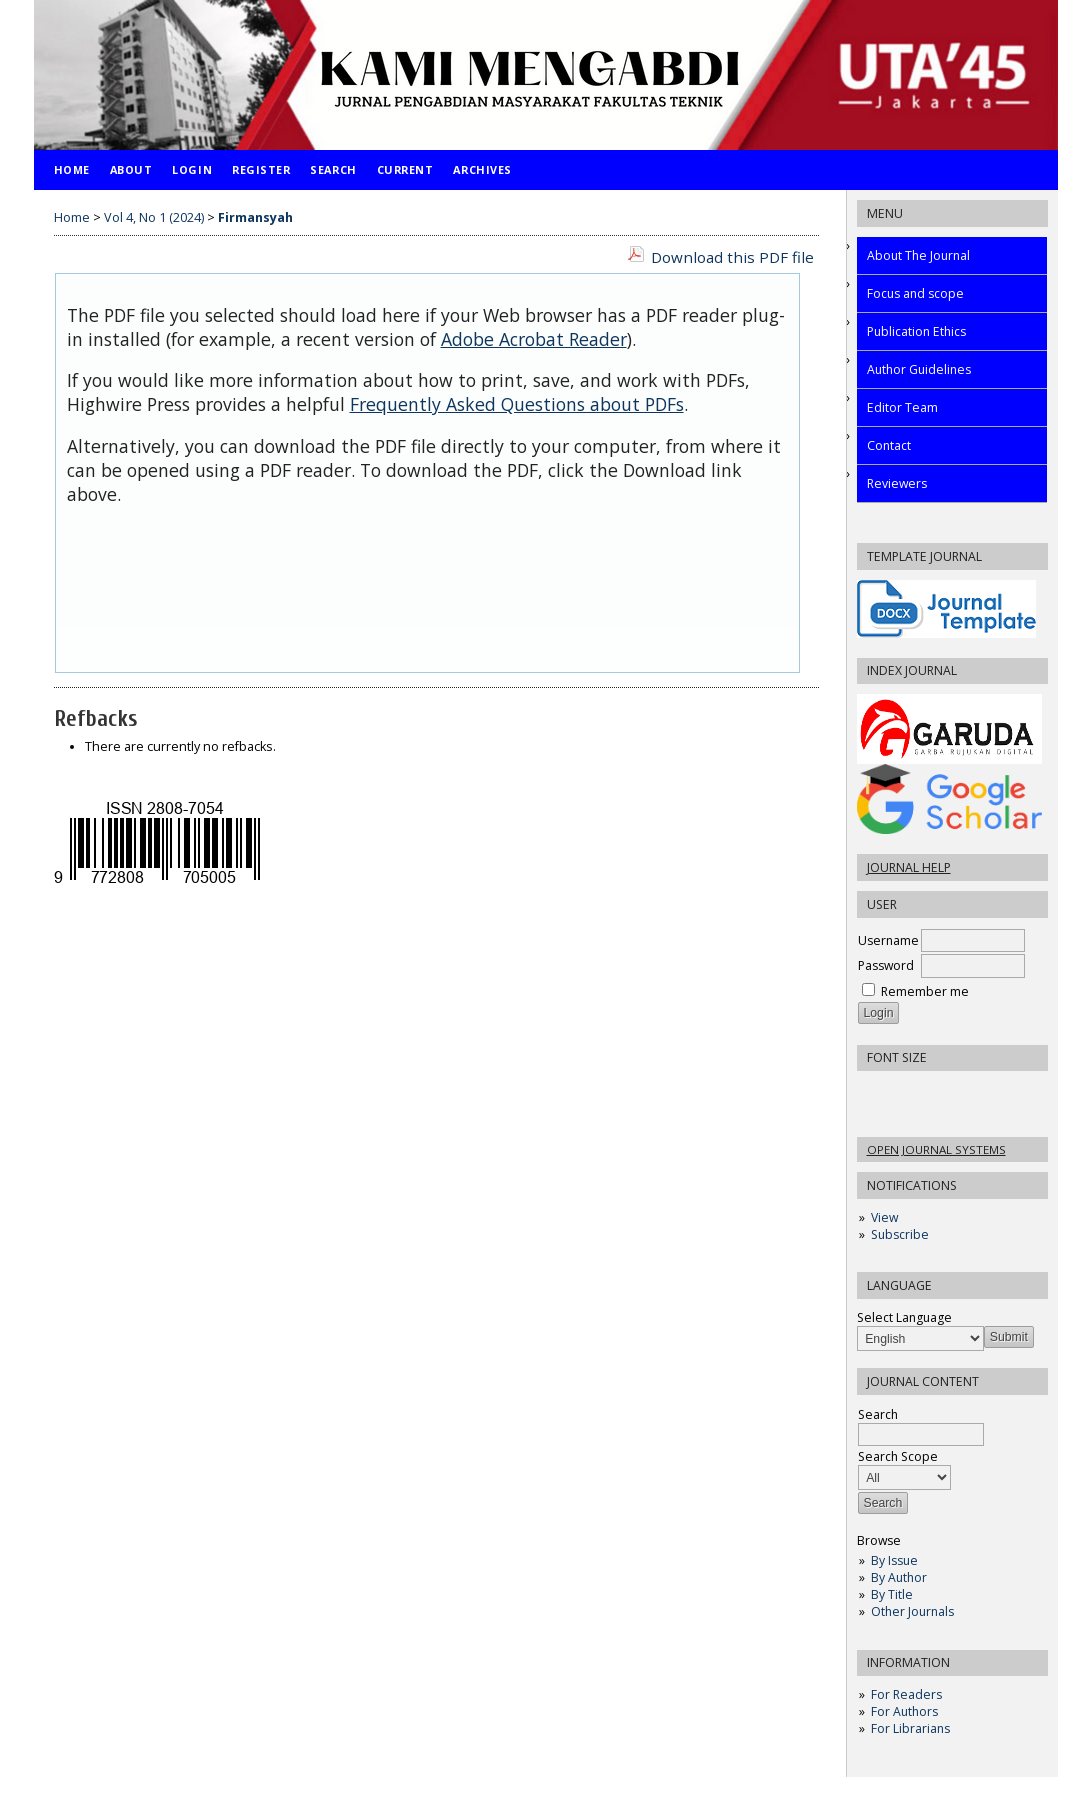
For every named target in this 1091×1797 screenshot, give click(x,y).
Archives (482, 169)
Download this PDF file (732, 257)
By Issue (894, 1560)
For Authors (904, 1711)
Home (72, 169)
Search (333, 169)
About (131, 169)
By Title (892, 1594)
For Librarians (910, 1728)
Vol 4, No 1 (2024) (154, 217)
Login (192, 169)
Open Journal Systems (936, 1149)
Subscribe (900, 1234)
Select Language (904, 1317)
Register (261, 169)
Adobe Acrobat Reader (534, 339)
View (884, 1217)
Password (886, 965)
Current (405, 169)
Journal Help (909, 867)
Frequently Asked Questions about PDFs (517, 404)
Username (888, 940)
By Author (899, 1577)
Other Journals (912, 1611)
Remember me (925, 991)
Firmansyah (255, 217)
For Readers (906, 1694)
